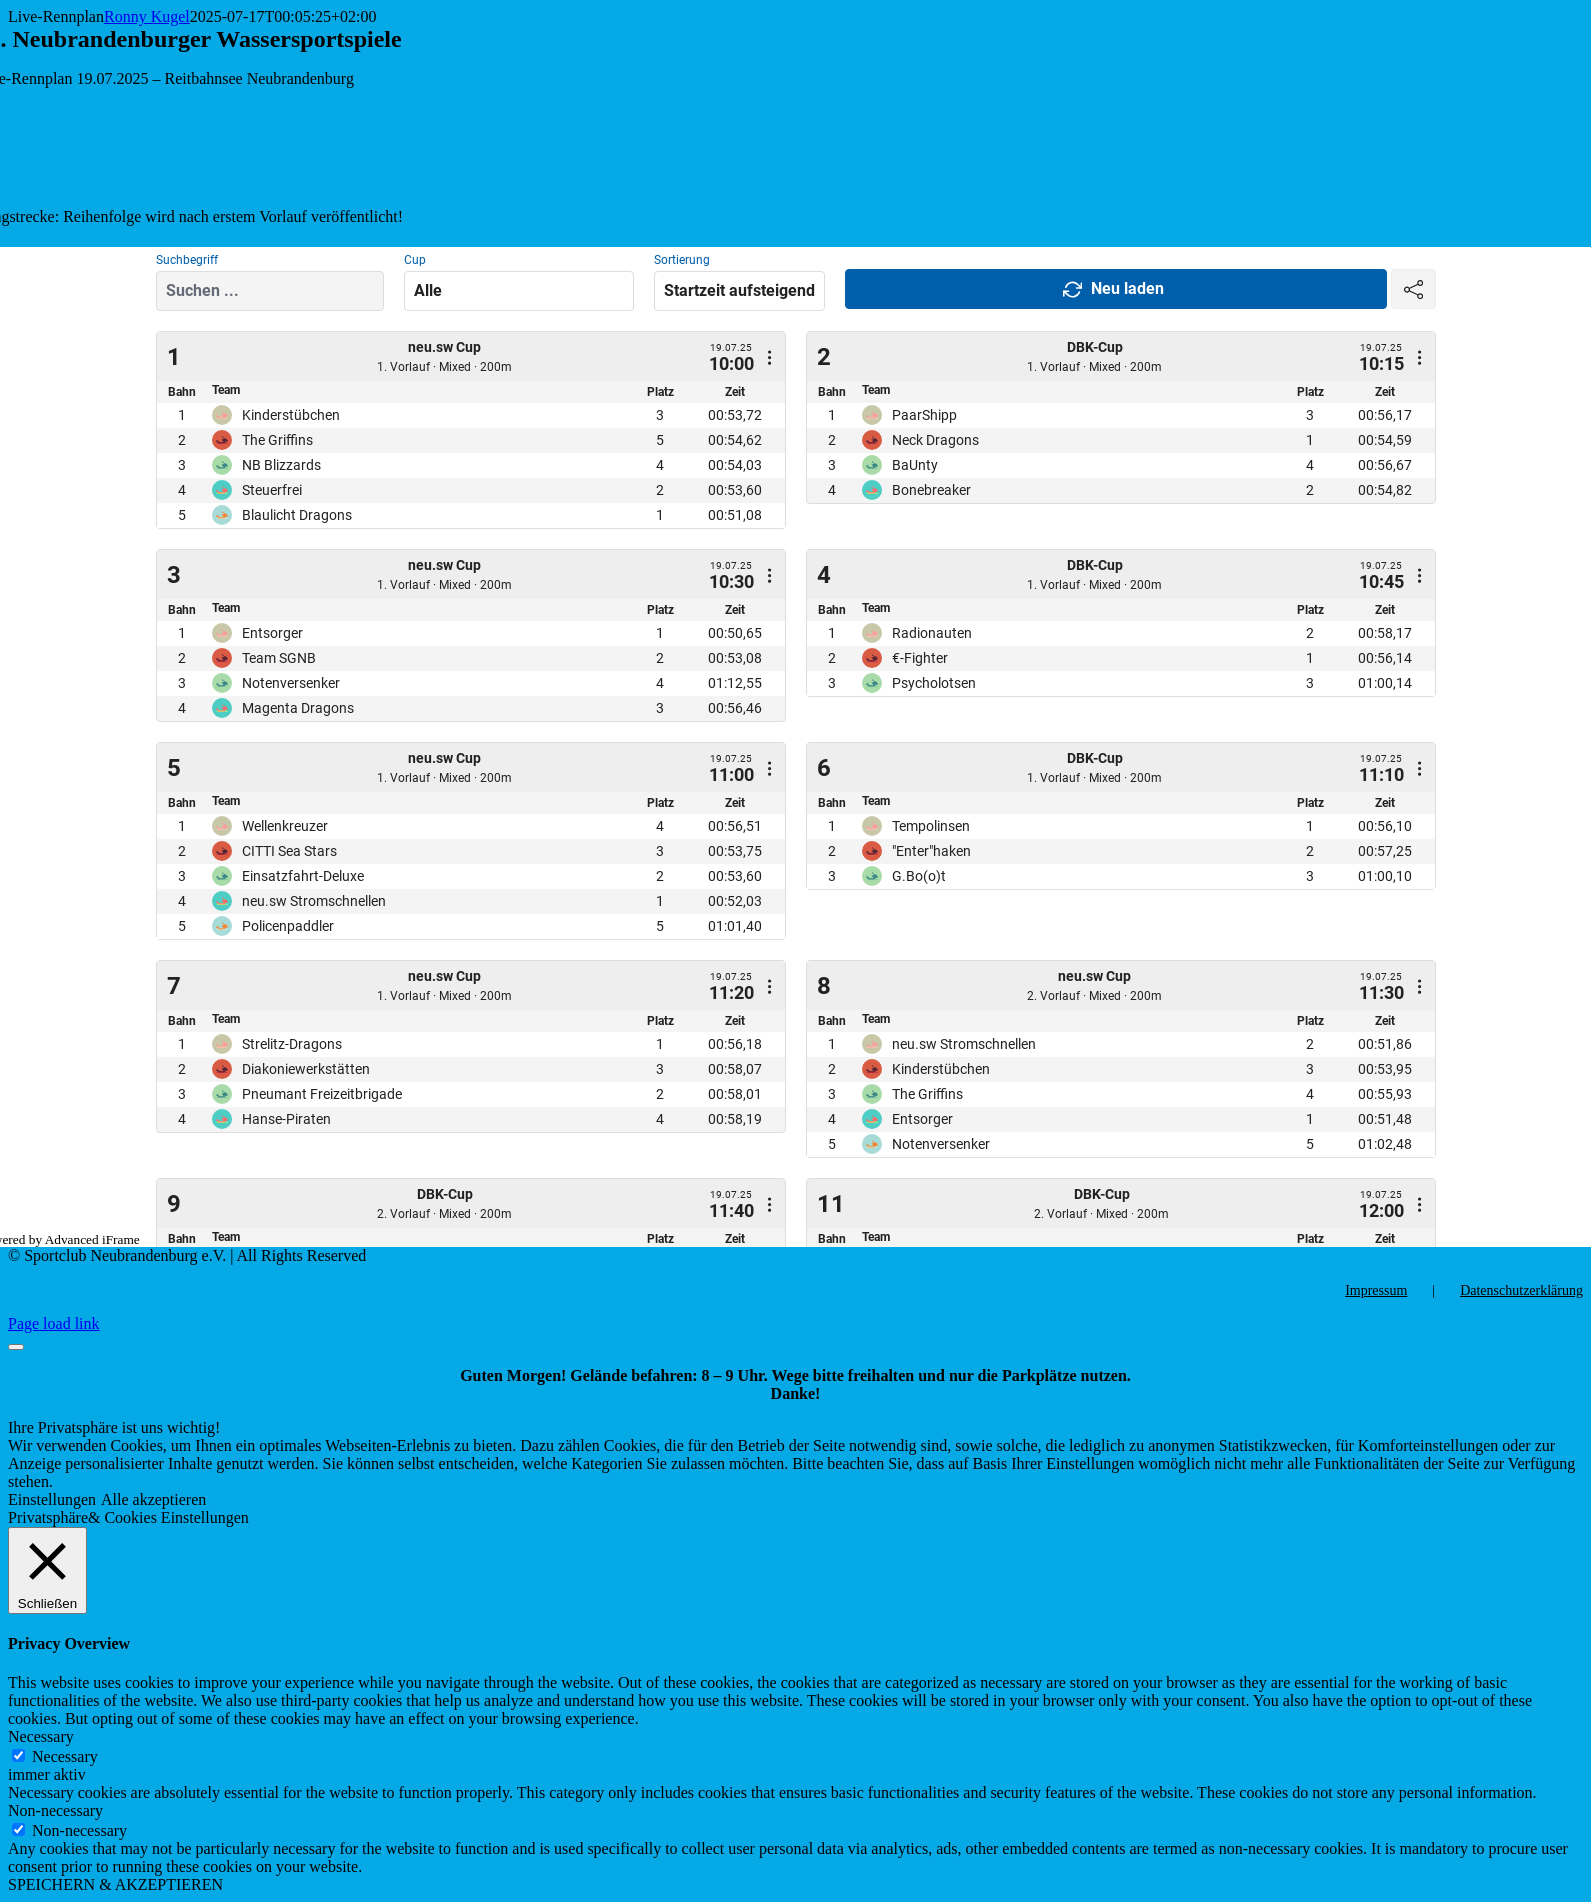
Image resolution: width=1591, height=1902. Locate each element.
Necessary (65, 1756)
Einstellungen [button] (52, 1499)
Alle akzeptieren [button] (153, 1499)
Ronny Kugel (147, 16)
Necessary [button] (41, 1736)
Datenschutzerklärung (1521, 1290)
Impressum (1376, 1290)
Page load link (54, 1323)
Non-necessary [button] (55, 1810)
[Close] (16, 1347)
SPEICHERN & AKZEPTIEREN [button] (115, 1884)
